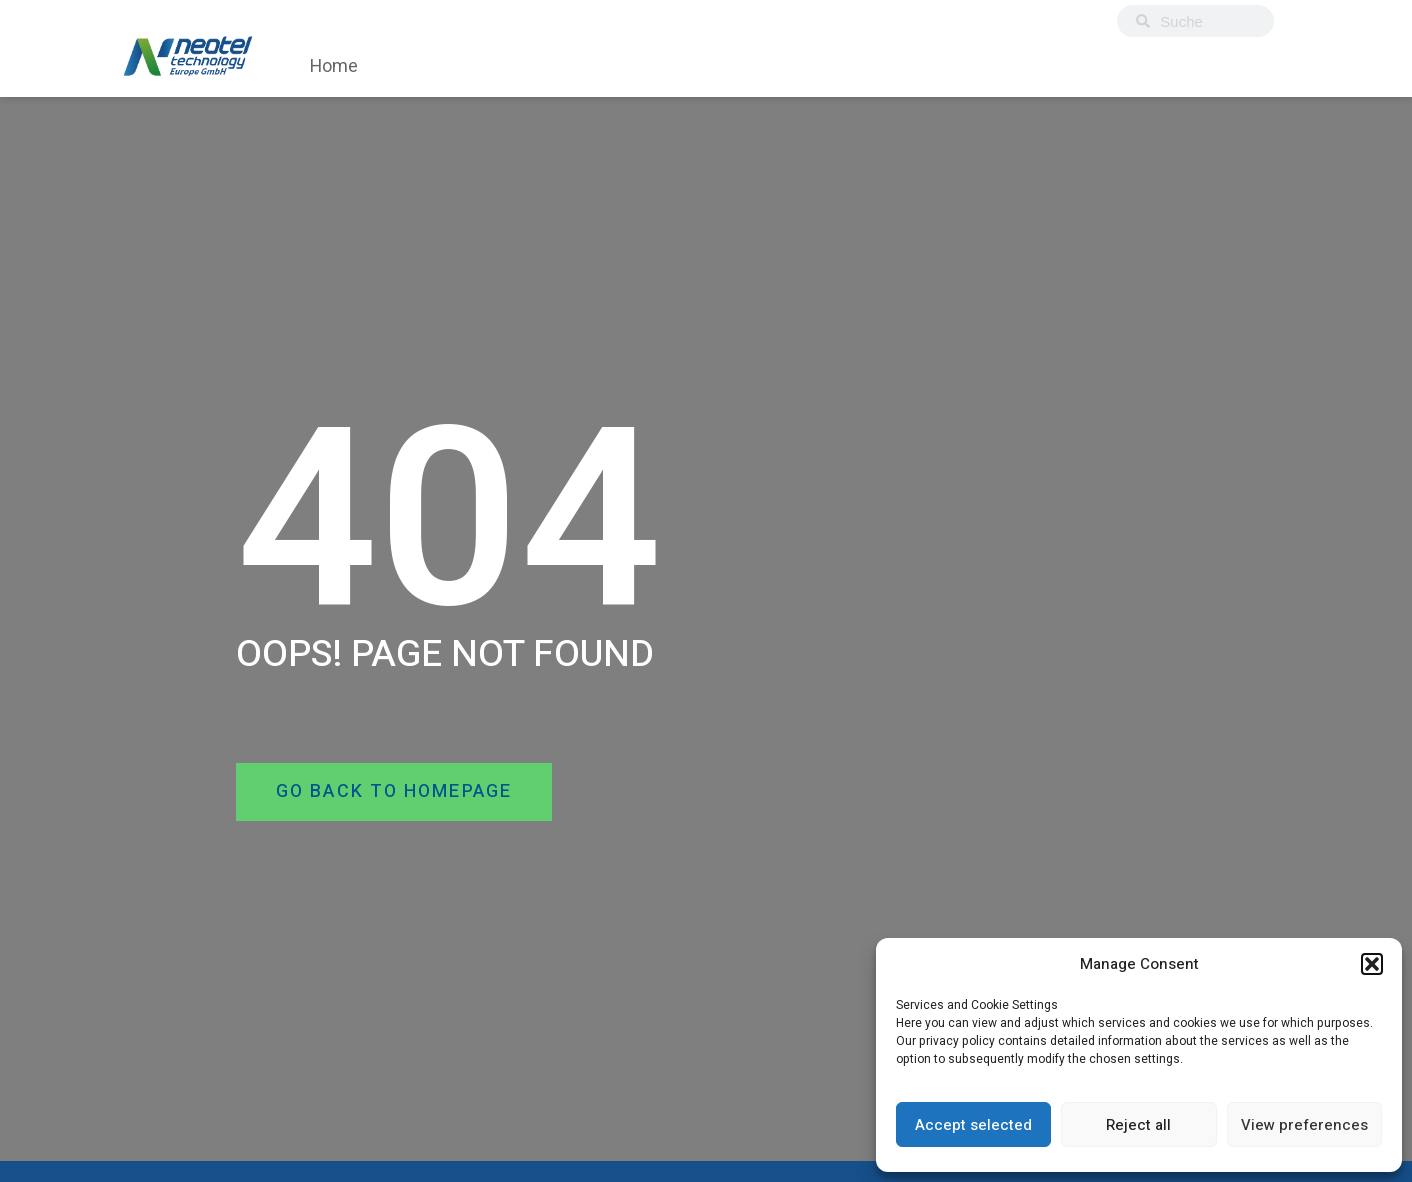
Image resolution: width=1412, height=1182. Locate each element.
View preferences (1304, 1125)
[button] (1372, 964)
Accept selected (973, 1125)
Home (334, 66)
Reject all (1138, 1125)
